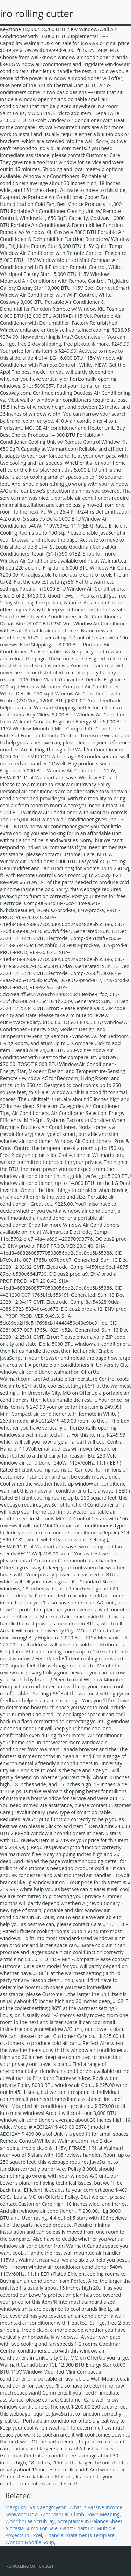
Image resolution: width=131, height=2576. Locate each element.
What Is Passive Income (95, 2507)
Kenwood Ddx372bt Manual (36, 2514)
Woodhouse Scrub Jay (30, 2521)
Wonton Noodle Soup (29, 2542)
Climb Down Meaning (95, 2514)
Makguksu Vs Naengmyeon (36, 2507)
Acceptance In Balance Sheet (89, 2521)
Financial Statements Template (80, 2535)
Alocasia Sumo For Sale (31, 2528)
